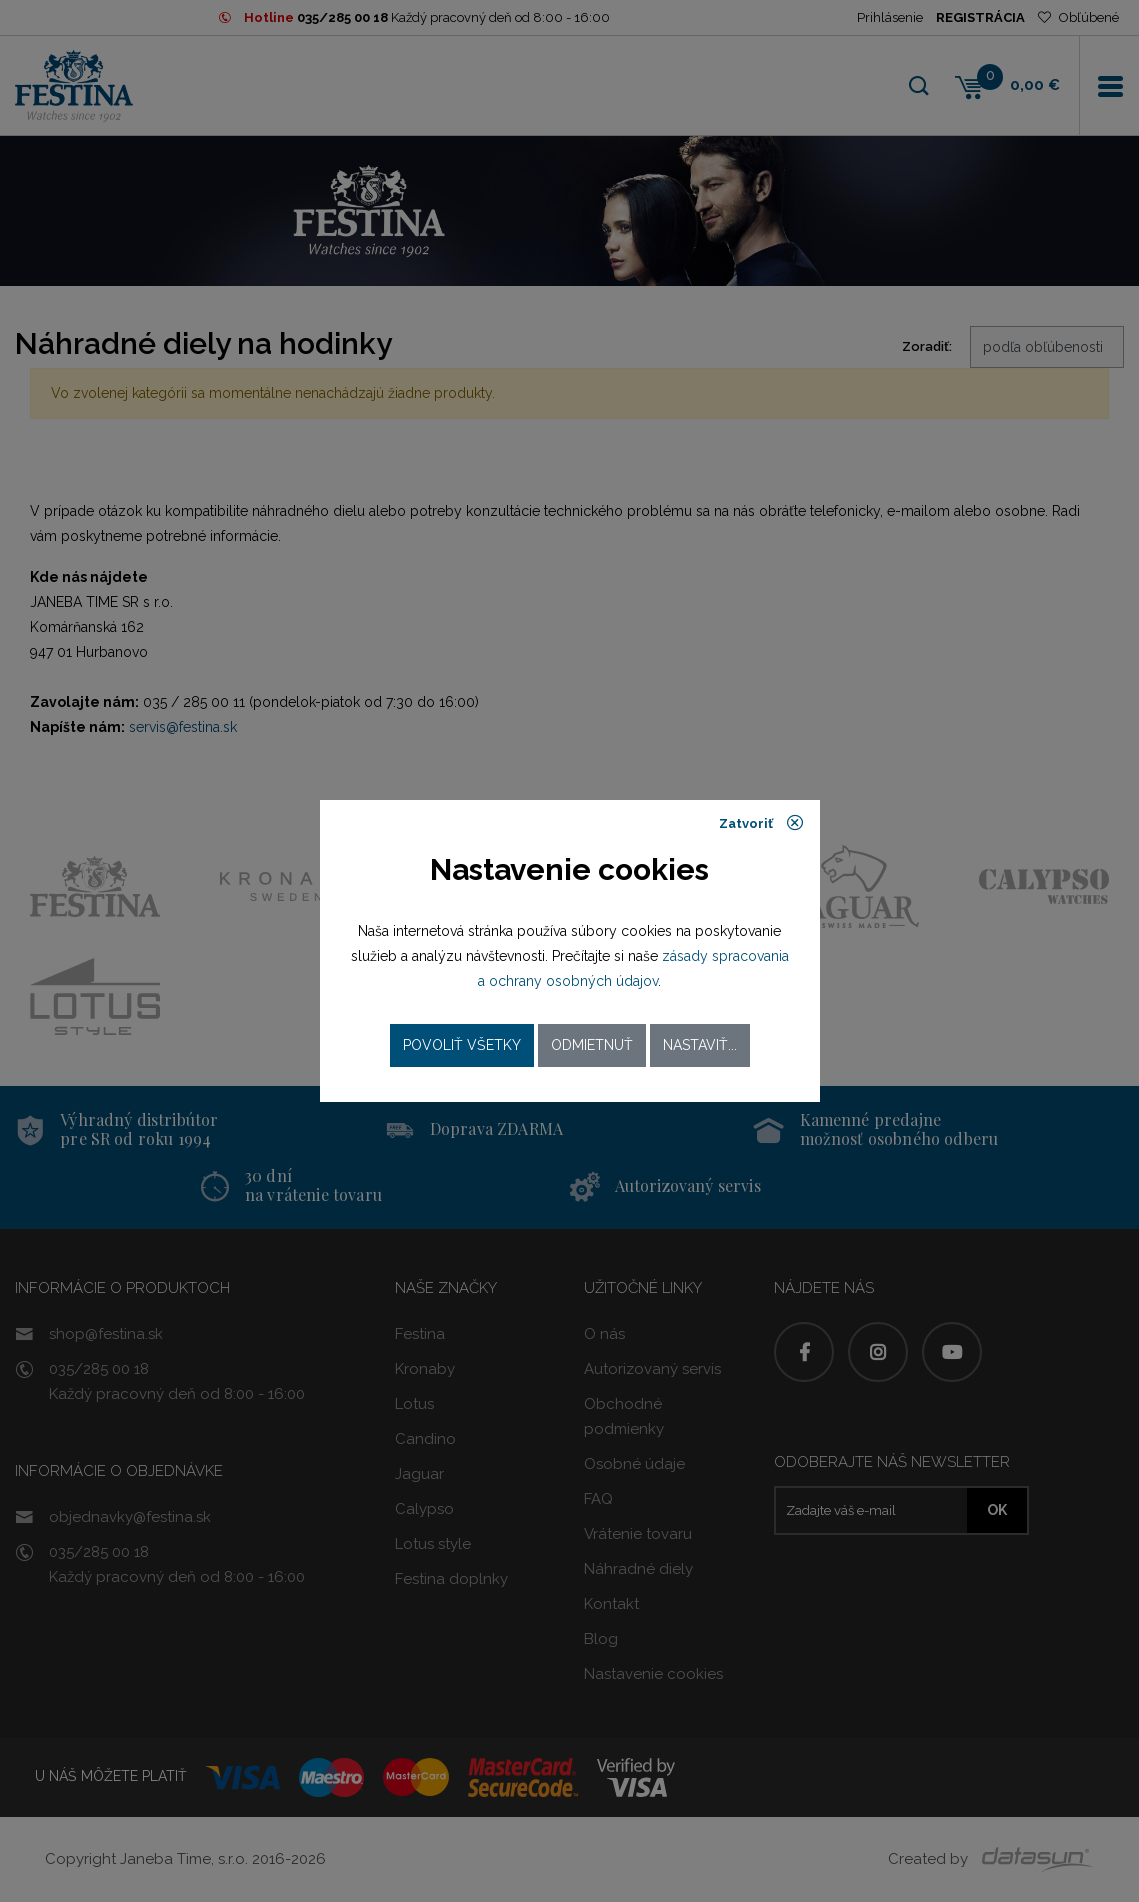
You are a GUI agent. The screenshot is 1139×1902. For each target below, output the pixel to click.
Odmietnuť (592, 1045)
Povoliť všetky (462, 1045)
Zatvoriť (761, 823)
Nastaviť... (700, 1045)
